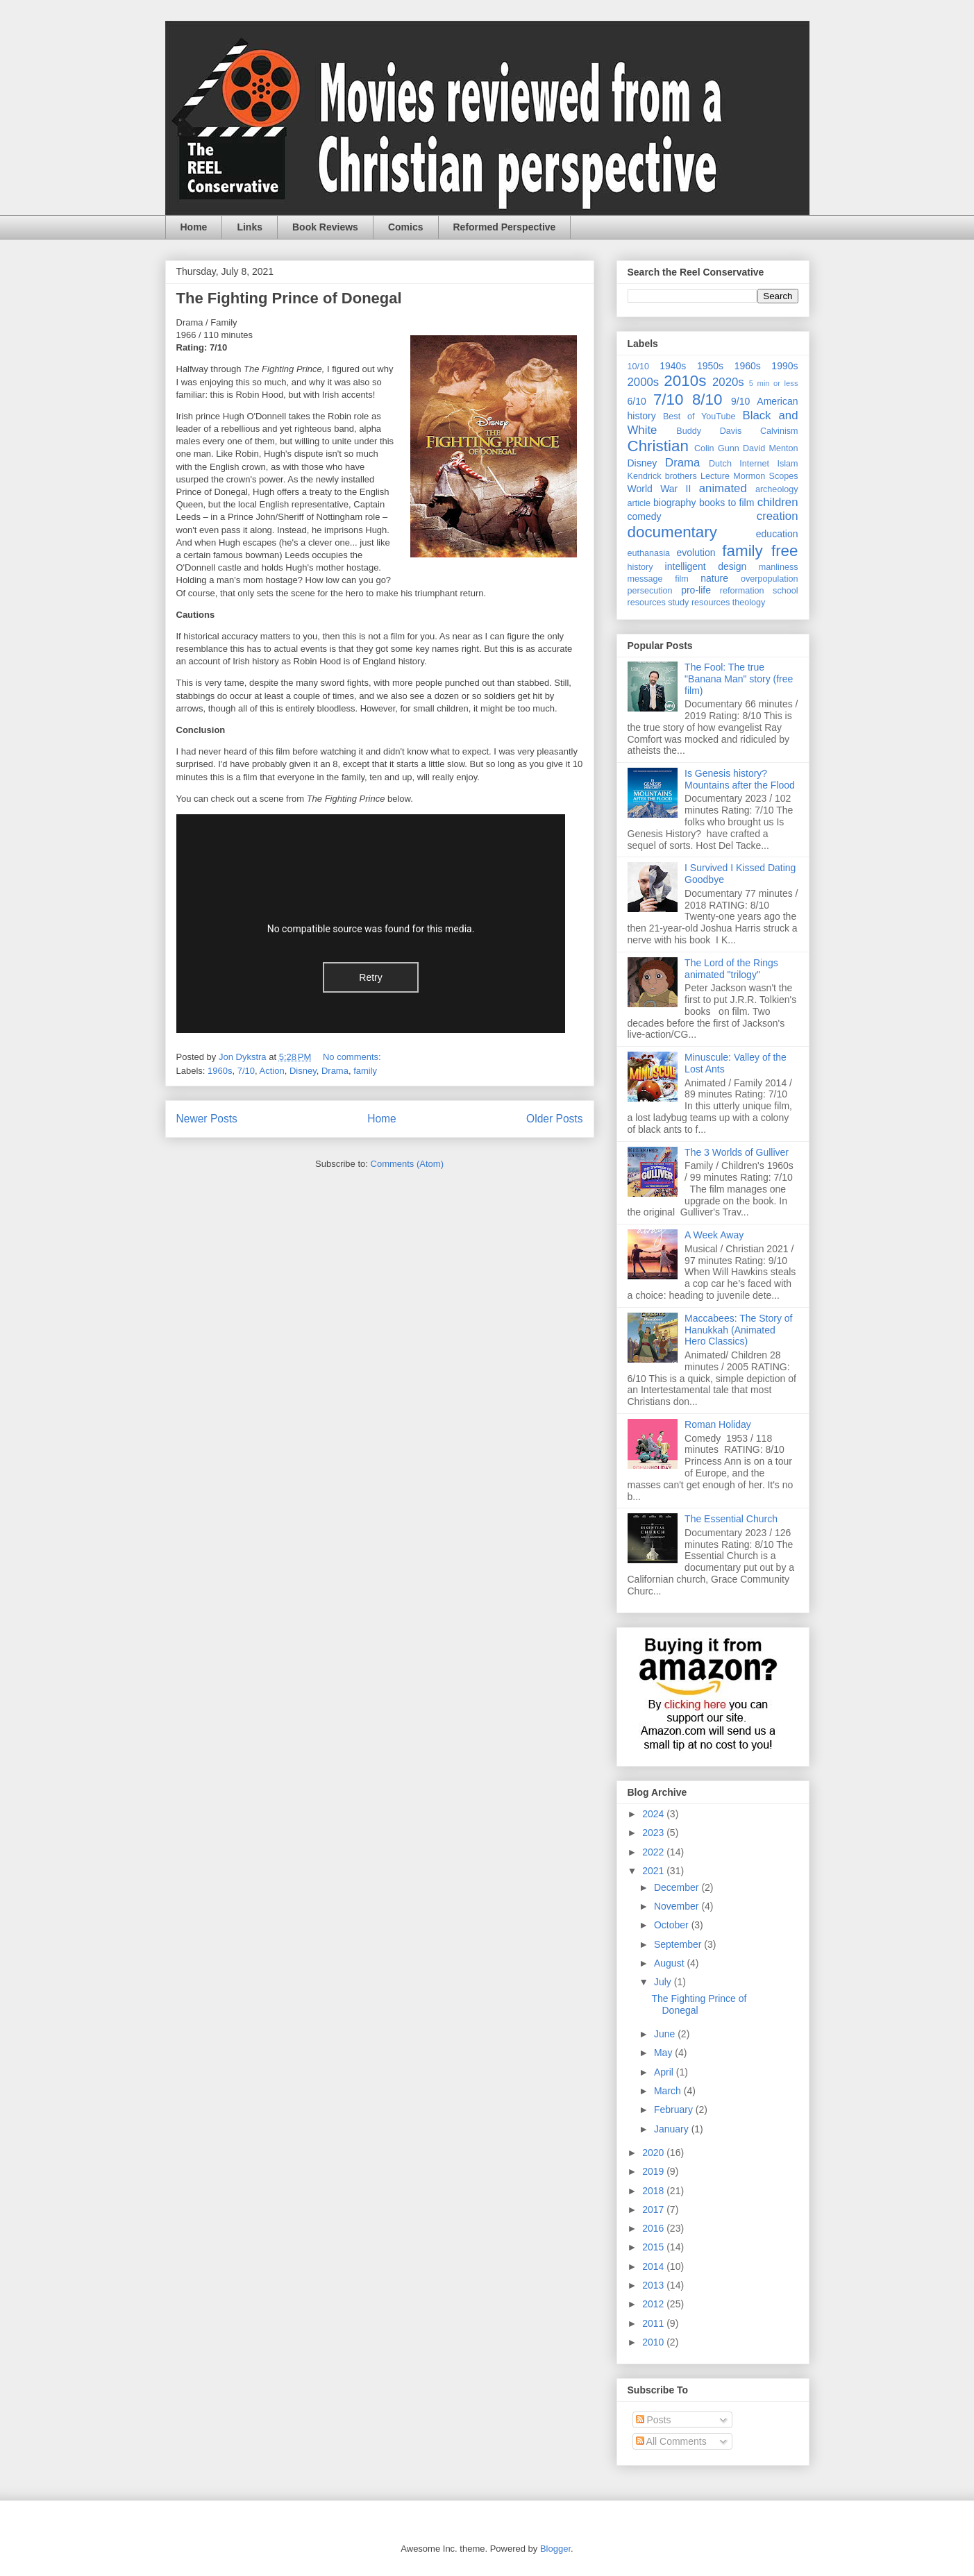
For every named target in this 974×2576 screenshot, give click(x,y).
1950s (710, 365)
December (677, 1887)
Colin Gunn (716, 448)
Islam (787, 464)
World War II (659, 488)
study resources (699, 602)
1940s (673, 365)
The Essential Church (731, 1518)
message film (658, 579)
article (639, 503)
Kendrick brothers (662, 476)
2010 (654, 2342)
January (672, 2129)
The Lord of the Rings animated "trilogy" (731, 968)
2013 (654, 2285)
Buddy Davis (708, 431)
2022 (654, 1852)
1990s (784, 365)
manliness (778, 567)
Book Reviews (325, 227)
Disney (303, 1071)
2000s (644, 382)
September (679, 1944)
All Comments (671, 2441)
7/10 (246, 1071)
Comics (405, 227)
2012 (654, 2303)
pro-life (696, 590)
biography (674, 502)
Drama (335, 1071)
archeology (776, 489)
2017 (654, 2209)
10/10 (639, 366)
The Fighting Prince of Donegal (289, 298)
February (675, 2109)
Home (194, 227)
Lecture (715, 476)
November (677, 1906)
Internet (754, 464)
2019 (654, 2171)
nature (714, 578)
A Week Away (714, 1234)
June (666, 2033)
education (777, 533)
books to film (727, 502)
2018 (654, 2190)
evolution (696, 552)
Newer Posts (206, 1119)
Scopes (783, 476)
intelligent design (706, 566)
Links (249, 227)
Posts (653, 2419)
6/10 (637, 401)
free (784, 550)
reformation (742, 591)
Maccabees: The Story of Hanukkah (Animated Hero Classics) (738, 1330)
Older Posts (554, 1119)
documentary (672, 532)
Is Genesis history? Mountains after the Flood (740, 779)
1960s (220, 1071)
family (365, 1071)
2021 (654, 1870)
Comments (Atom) (407, 1164)
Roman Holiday (718, 1424)
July (664, 1981)
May (664, 2052)
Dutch (720, 464)
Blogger (555, 2548)
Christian (658, 446)
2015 (654, 2247)
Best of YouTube (699, 416)
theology (749, 602)
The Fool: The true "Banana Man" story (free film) (739, 679)
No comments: (353, 1057)
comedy (645, 516)
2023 (654, 1832)
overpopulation (769, 579)
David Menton (770, 448)
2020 (654, 2152)
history (640, 567)
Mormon (749, 476)
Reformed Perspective (504, 227)
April (665, 2072)
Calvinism (779, 431)
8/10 (707, 399)
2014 (654, 2266)
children (777, 502)
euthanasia (649, 553)
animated (723, 488)
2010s (685, 380)
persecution (650, 591)
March (669, 2090)
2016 (654, 2228)
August (670, 1963)
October (672, 1924)
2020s (728, 382)
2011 (654, 2323)
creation (777, 516)
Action (272, 1071)
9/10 (740, 401)
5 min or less (773, 383)
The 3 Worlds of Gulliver (737, 1152)
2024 (654, 1813)
